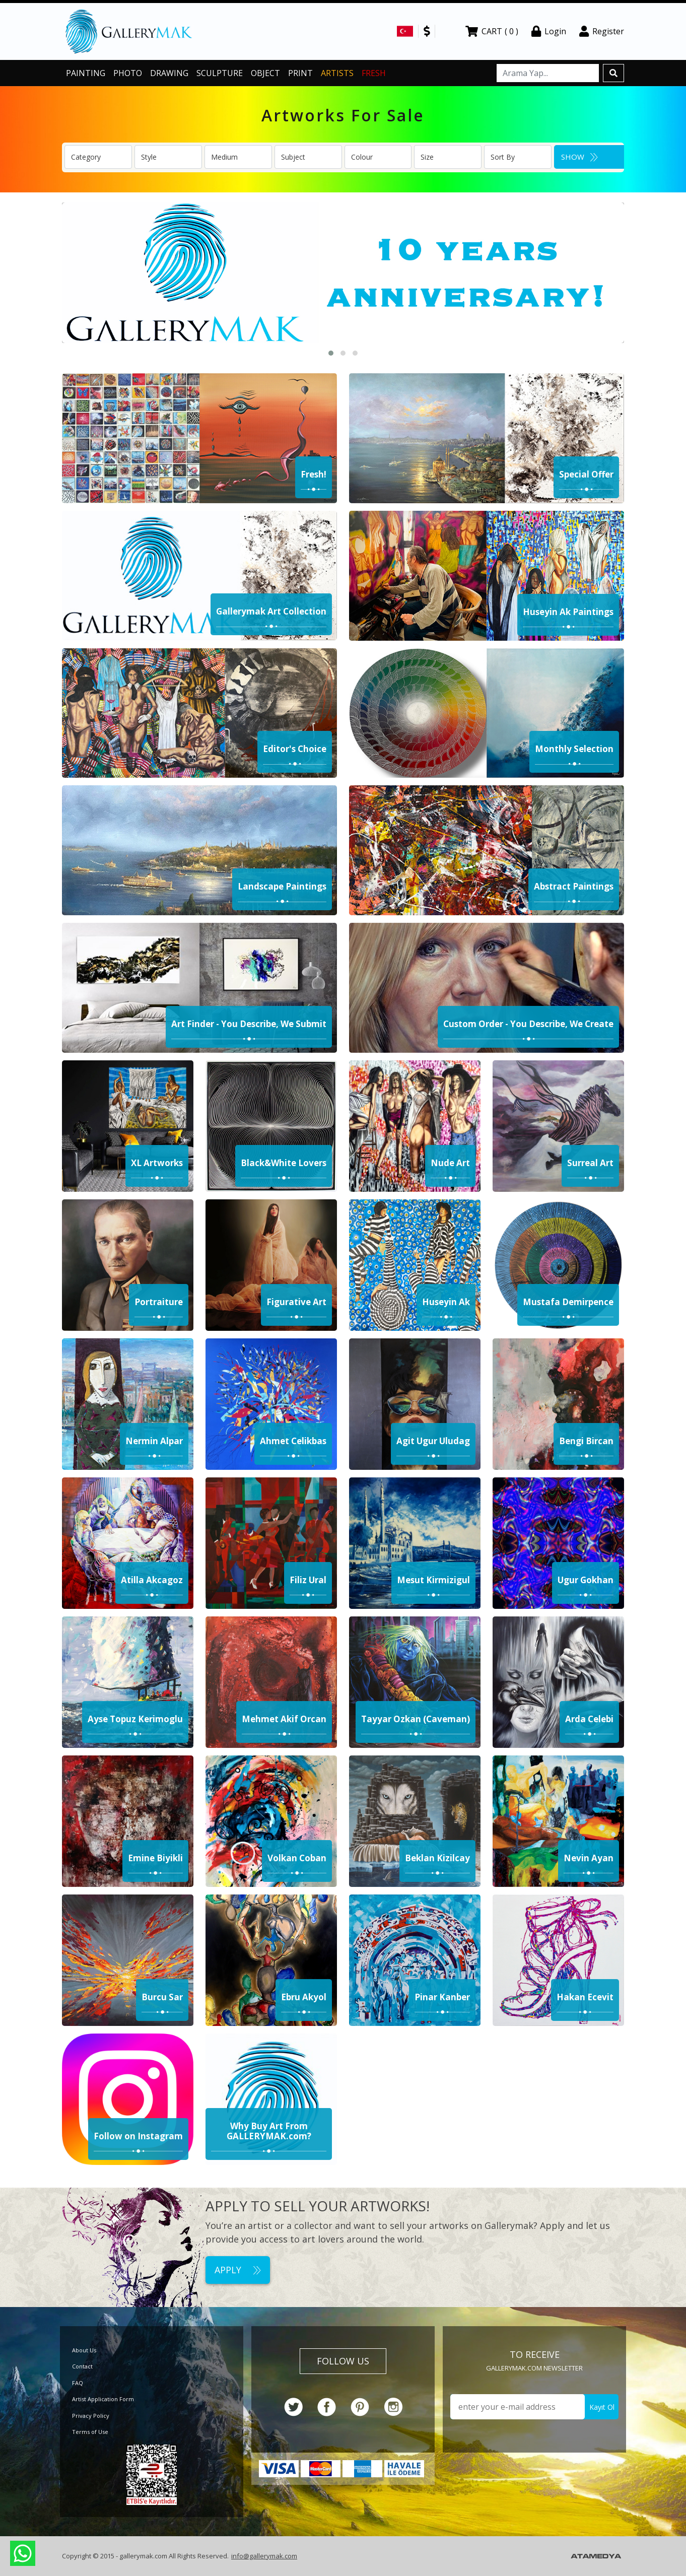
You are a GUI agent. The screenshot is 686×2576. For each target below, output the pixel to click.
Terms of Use (90, 2431)
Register (601, 31)
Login (548, 31)
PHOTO (127, 73)
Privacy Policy (90, 2415)
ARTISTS (337, 73)
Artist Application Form (103, 2399)
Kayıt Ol (601, 2407)
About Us (84, 2350)
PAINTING (85, 73)
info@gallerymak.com (264, 2555)
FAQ (77, 2383)
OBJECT (265, 73)
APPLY (238, 2270)
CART (491, 31)
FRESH (374, 73)
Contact (82, 2366)
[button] (331, 353)
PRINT (300, 73)
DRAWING (169, 73)
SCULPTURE (219, 73)
